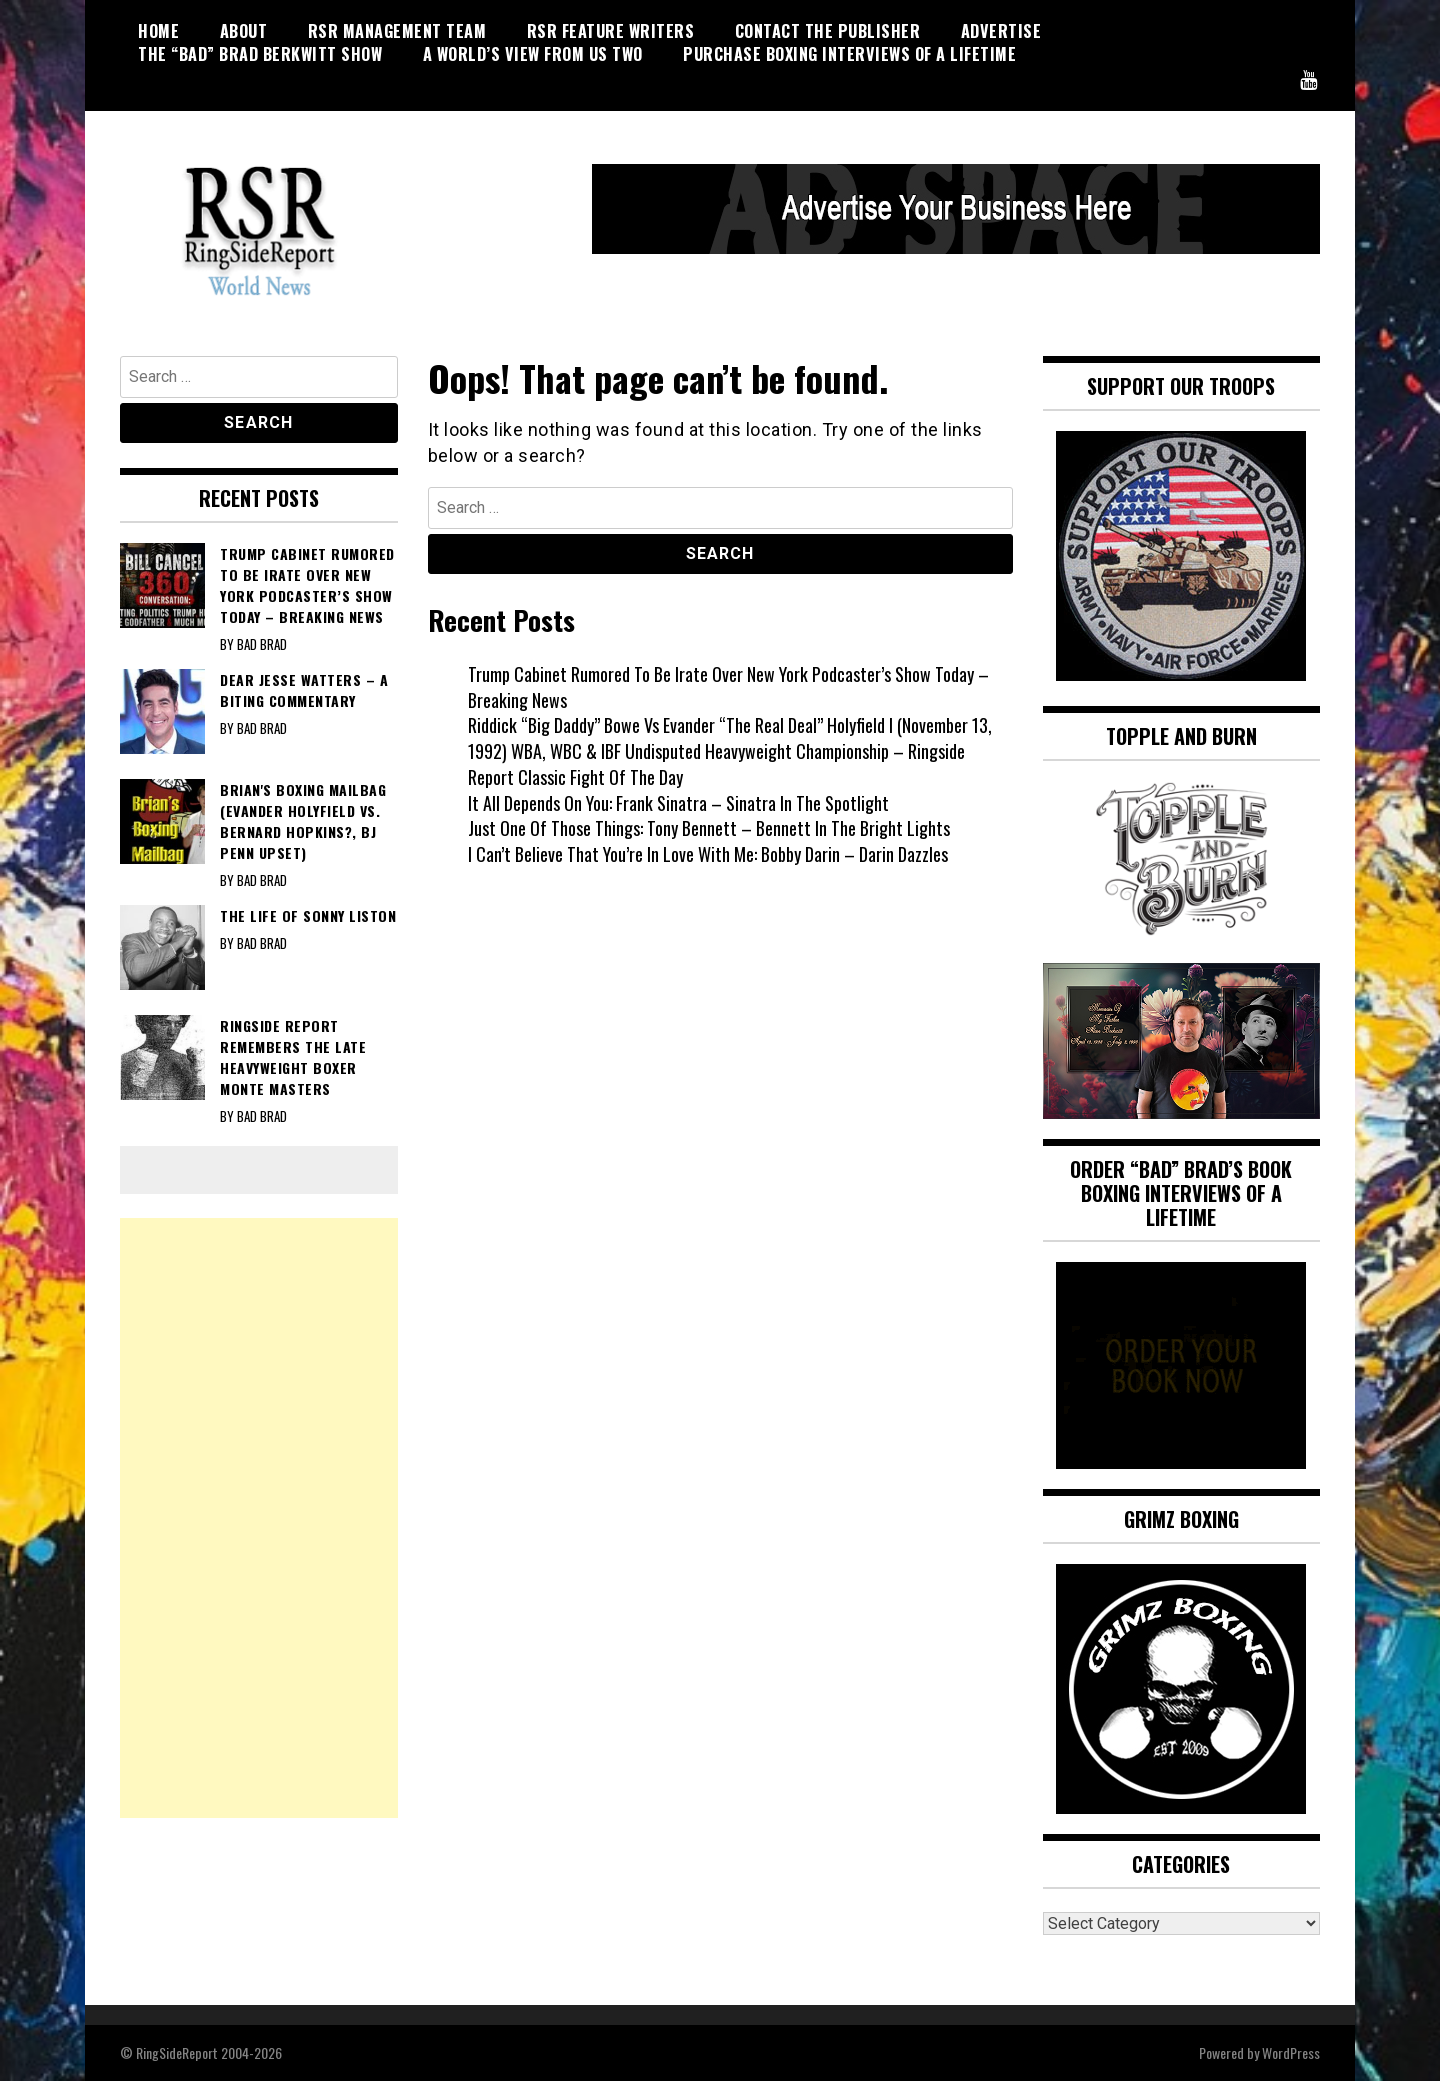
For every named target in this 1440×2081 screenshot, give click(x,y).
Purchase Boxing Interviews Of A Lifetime (849, 54)
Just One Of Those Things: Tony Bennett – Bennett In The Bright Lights (709, 828)
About (244, 31)
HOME (158, 31)
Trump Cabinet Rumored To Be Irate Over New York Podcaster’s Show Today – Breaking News (728, 687)
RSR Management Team (397, 31)
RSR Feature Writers (611, 31)
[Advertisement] (259, 1518)
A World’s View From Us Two (533, 54)
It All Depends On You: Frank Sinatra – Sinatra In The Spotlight (678, 803)
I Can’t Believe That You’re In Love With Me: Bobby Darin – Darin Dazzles (708, 854)
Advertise (1001, 31)
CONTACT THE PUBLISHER (828, 31)
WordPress (1291, 2052)
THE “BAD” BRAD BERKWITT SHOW (260, 54)
